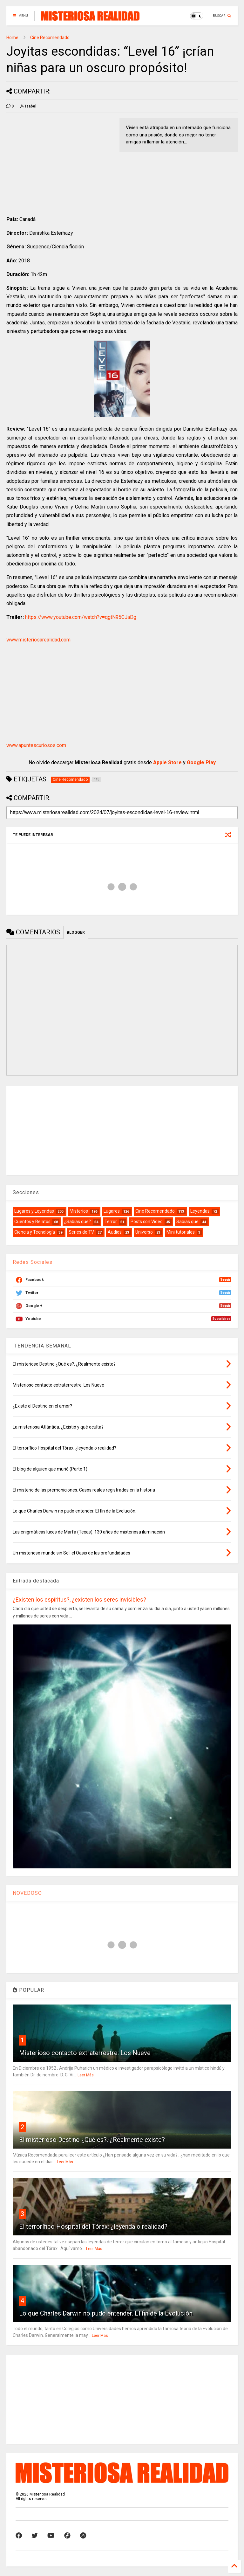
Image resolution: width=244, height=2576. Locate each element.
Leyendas (200, 1211)
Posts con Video (147, 1221)
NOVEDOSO (27, 1893)
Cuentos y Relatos (32, 1221)
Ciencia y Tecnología (34, 1232)
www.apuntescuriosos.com (36, 745)
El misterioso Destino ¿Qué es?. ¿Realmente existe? (92, 2139)
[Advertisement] (59, 162)
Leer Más (86, 2075)
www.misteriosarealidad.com (38, 640)
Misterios (79, 1211)
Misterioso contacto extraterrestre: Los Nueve (85, 2053)
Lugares (112, 1211)
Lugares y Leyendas (34, 1211)
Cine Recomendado (50, 37)
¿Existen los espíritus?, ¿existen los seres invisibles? (79, 1599)
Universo (144, 1232)
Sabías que (187, 1221)
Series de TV (81, 1232)
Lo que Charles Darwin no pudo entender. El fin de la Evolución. (106, 2313)
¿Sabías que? (77, 1221)
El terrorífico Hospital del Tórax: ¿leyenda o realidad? (93, 2226)
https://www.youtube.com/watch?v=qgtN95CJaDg (80, 617)
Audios (115, 1232)
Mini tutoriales (180, 1232)
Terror (111, 1221)
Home (12, 37)
